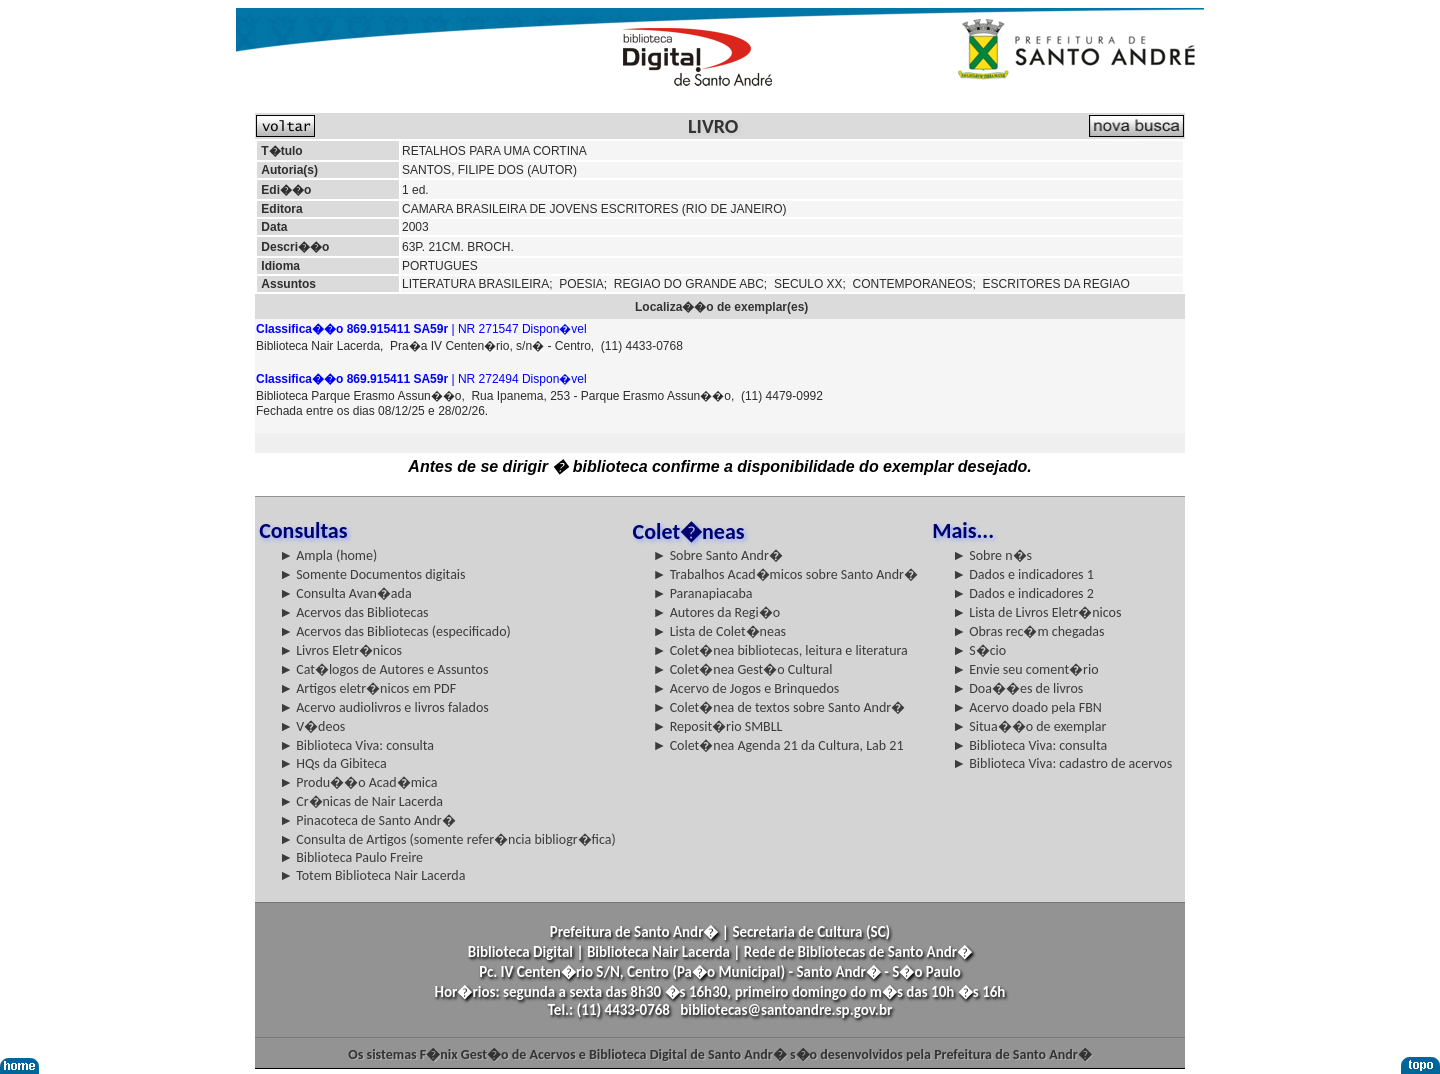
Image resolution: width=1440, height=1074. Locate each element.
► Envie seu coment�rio (1025, 669)
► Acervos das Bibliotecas (353, 612)
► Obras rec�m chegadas (1028, 631)
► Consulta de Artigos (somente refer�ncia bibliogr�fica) (447, 839)
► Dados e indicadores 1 (1023, 574)
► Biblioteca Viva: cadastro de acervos (1062, 763)
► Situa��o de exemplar (1029, 726)
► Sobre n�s (992, 555)
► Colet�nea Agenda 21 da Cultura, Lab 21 (778, 745)
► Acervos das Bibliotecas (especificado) (395, 631)
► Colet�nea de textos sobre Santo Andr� (779, 707)
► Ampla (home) (328, 555)
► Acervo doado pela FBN (1027, 707)
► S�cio (979, 650)
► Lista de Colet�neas (719, 631)
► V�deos (312, 726)
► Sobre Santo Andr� (718, 555)
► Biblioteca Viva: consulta (356, 745)
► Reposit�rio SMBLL (718, 726)
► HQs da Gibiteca (333, 763)
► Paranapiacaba (703, 593)
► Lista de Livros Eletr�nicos (1036, 612)
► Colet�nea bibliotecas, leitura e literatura (780, 650)
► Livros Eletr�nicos (340, 650)
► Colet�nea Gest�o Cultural (743, 669)
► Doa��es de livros (1017, 688)
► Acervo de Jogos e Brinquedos (746, 688)
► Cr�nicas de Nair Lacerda (361, 801)
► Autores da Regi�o (716, 612)
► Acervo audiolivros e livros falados (384, 707)
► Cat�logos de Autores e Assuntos (383, 669)
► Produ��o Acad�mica (358, 782)
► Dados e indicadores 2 (1023, 593)
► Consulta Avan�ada (345, 593)
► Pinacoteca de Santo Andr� (367, 820)
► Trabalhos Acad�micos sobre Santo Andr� (785, 574)
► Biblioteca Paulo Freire (351, 857)
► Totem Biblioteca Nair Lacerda (372, 875)
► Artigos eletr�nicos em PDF (367, 688)
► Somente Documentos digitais (372, 574)
